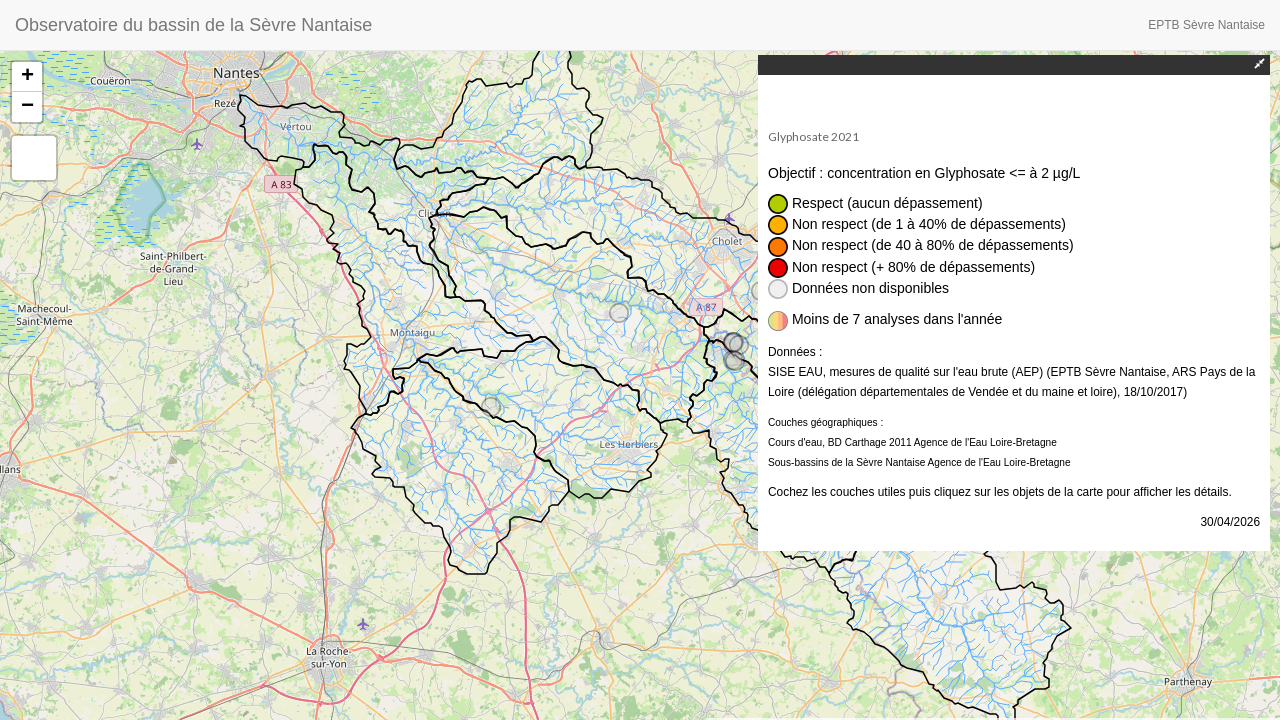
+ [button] (27, 77)
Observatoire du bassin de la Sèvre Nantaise (193, 25)
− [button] (27, 107)
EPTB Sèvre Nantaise (1206, 25)
